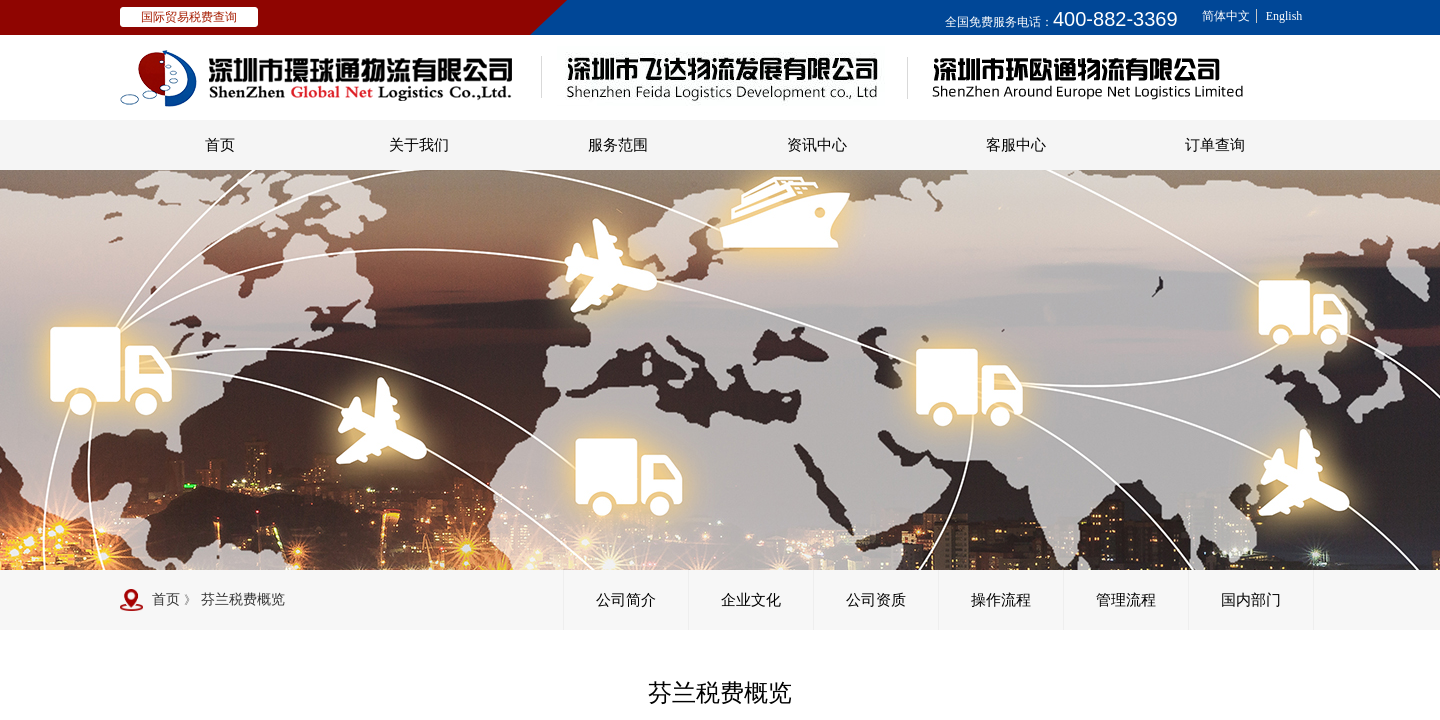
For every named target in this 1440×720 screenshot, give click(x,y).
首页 (220, 145)
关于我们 (419, 145)
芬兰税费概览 (243, 599)
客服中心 (1016, 145)
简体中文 (1226, 16)
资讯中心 (817, 145)
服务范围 (618, 145)
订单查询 (1215, 145)
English (1284, 16)
